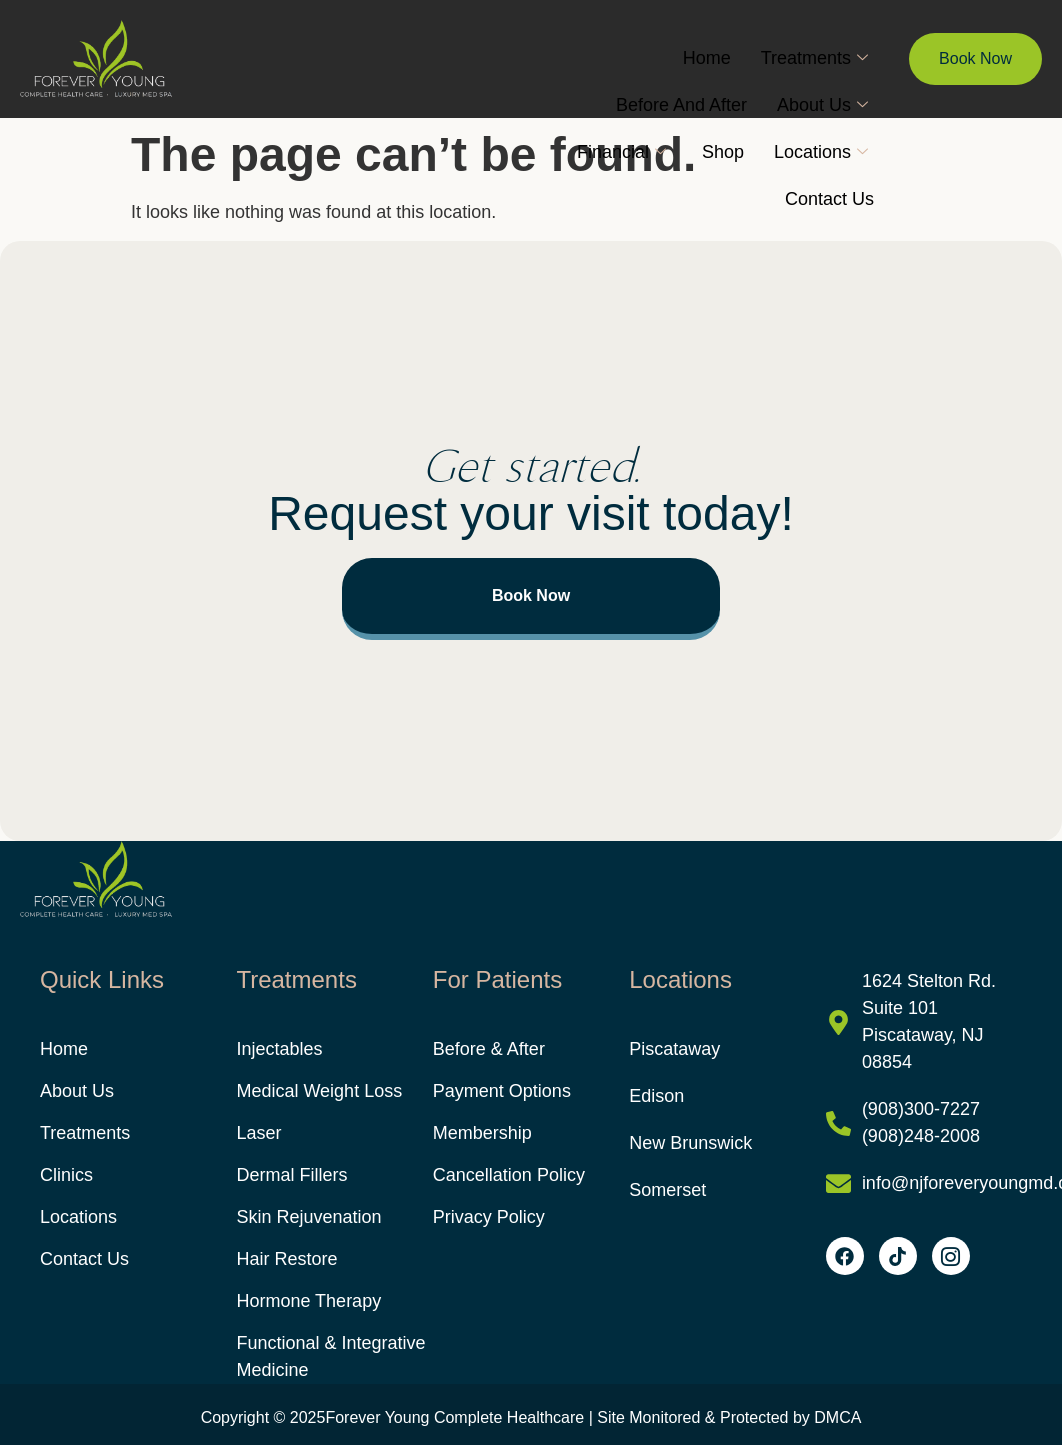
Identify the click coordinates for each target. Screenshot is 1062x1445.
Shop (723, 152)
